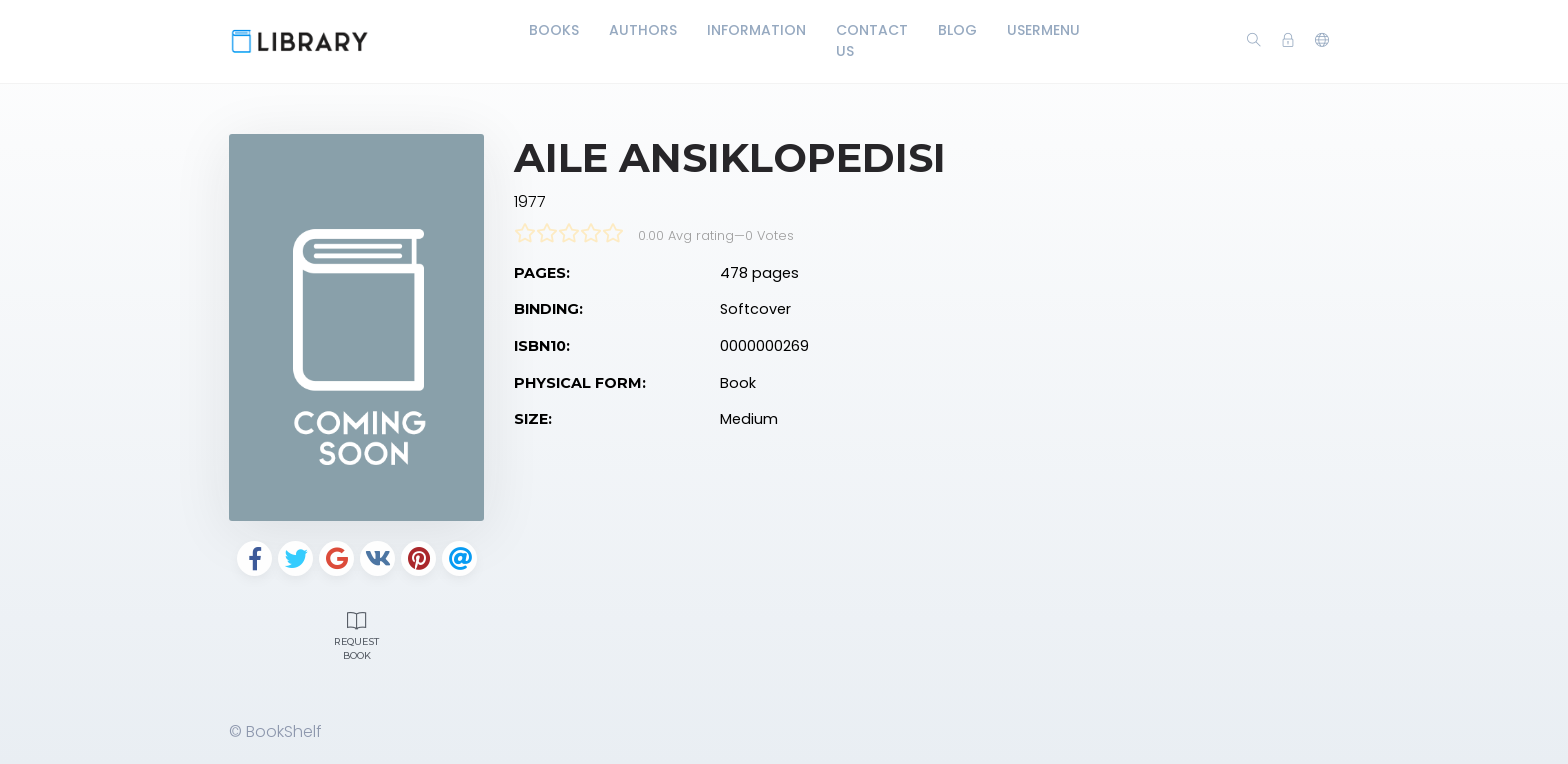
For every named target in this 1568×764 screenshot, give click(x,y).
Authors (643, 30)
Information (756, 30)
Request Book (356, 634)
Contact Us (872, 40)
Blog (957, 30)
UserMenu (1043, 30)
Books (554, 30)
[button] (1322, 41)
